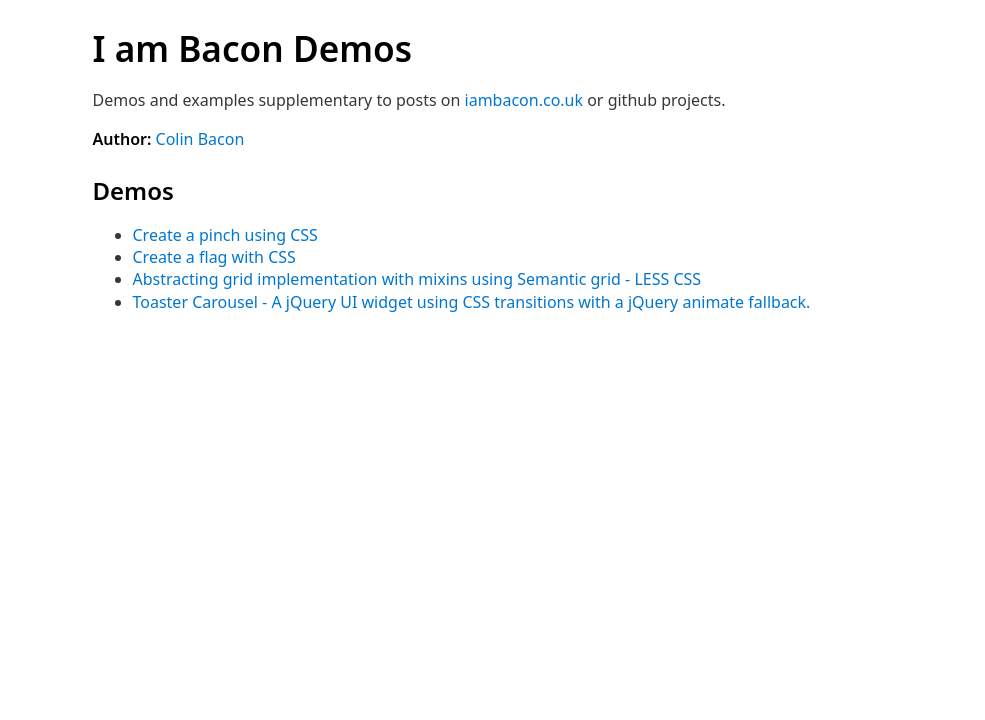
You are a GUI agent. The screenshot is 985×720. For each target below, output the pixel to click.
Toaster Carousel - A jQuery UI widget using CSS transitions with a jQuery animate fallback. (472, 302)
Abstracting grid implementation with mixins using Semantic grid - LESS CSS (417, 279)
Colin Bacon (200, 139)
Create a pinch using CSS (225, 235)
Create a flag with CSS (214, 257)
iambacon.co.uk (524, 100)
